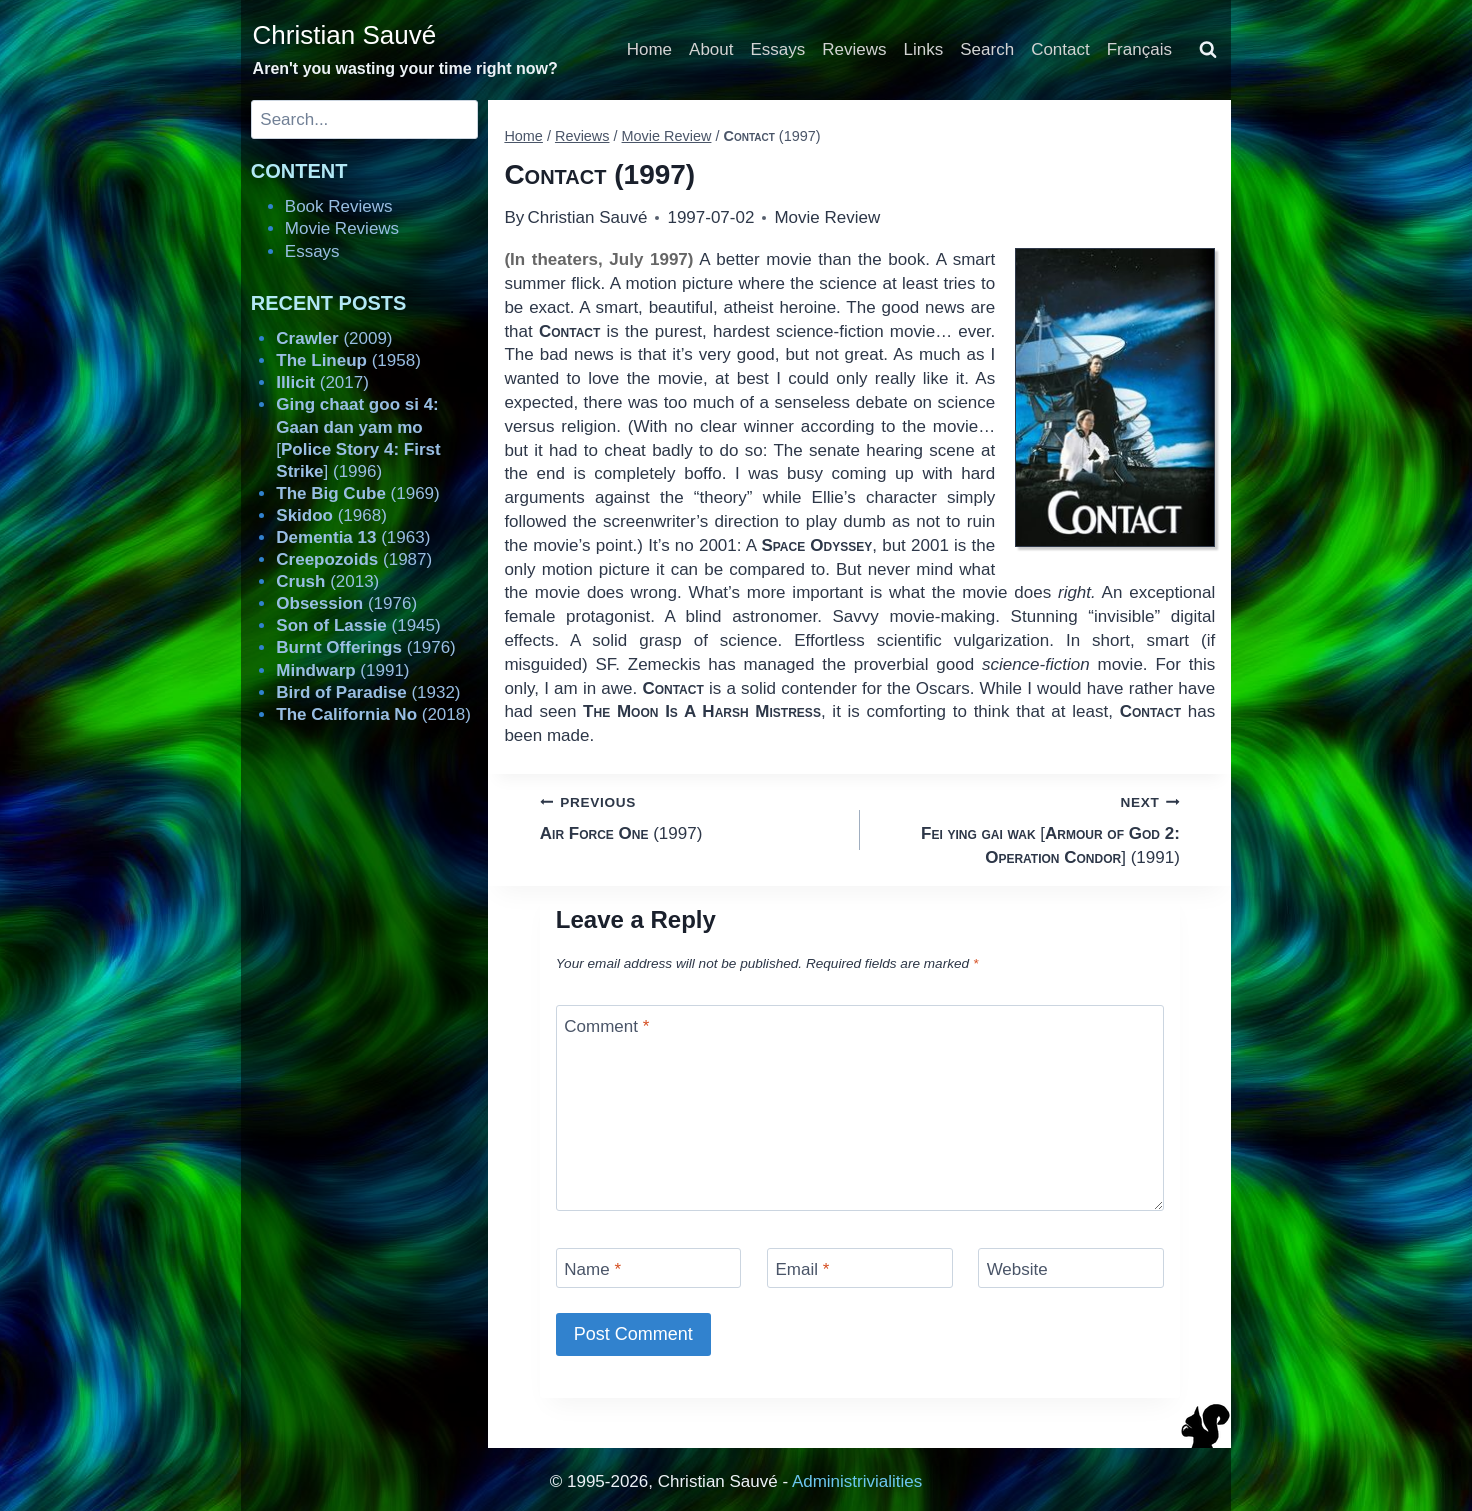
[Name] (649, 1267)
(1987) (354, 559)
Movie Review (827, 217)
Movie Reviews (342, 228)
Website (1017, 1269)
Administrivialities (857, 1481)
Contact (1060, 49)
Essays (778, 49)
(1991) (342, 670)
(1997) (691, 816)
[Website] (1071, 1267)
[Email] (860, 1267)
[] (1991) (1028, 828)
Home (649, 49)
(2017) (322, 382)
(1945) (358, 625)
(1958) (348, 360)
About (711, 49)
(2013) (327, 581)
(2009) (334, 338)
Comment (606, 1026)
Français (1139, 49)
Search (987, 49)
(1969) (357, 493)
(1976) (346, 603)
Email (802, 1269)
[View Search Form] (1208, 50)
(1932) (368, 692)
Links (924, 49)
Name (592, 1269)
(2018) (373, 714)
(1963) (353, 537)
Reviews (854, 49)
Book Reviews (339, 206)
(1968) (331, 515)
